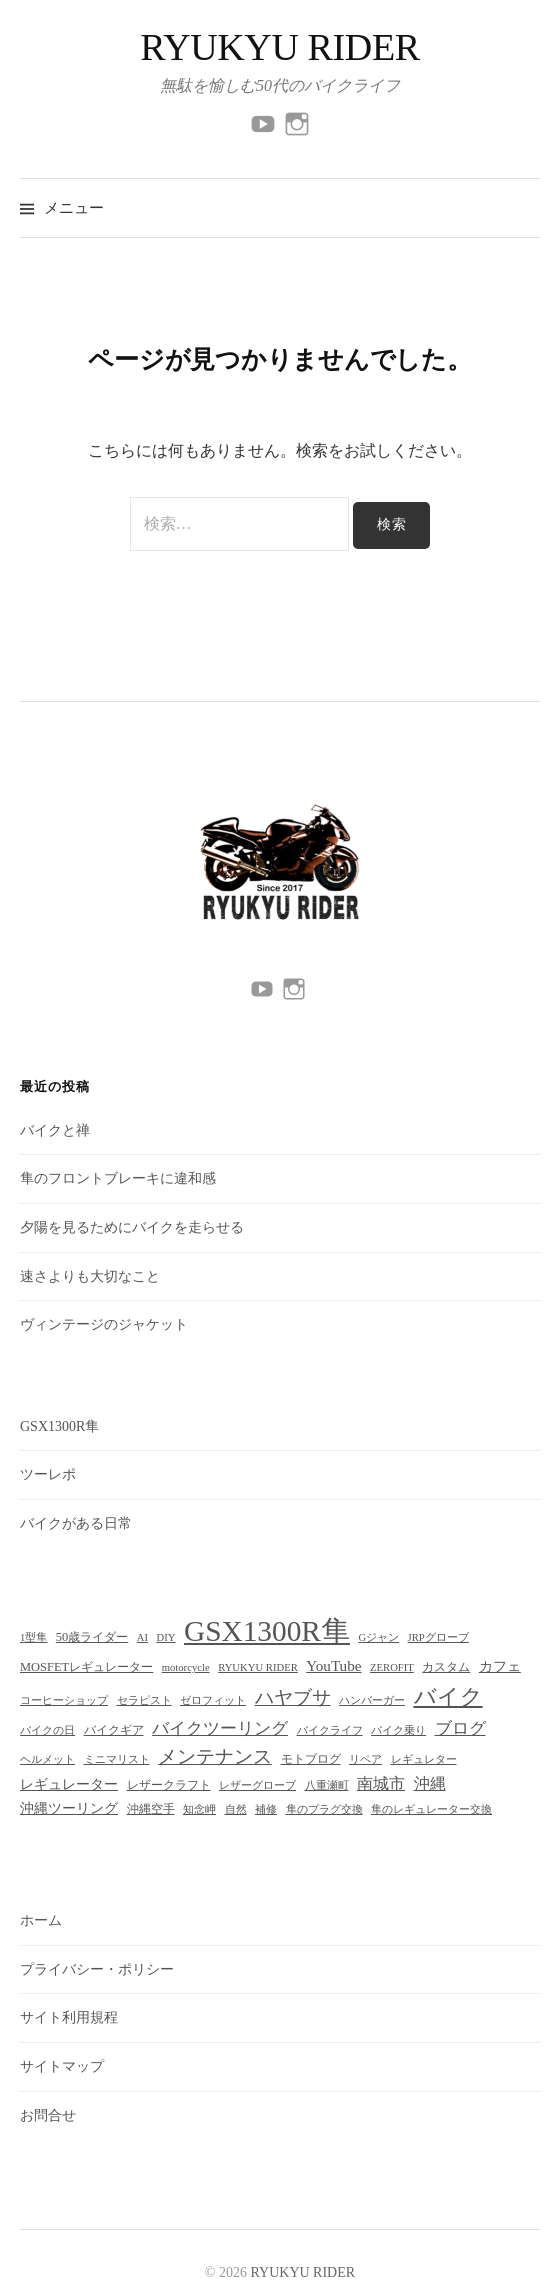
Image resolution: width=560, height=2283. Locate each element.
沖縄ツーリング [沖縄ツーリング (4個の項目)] (69, 1808)
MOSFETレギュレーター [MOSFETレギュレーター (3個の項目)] (86, 1667)
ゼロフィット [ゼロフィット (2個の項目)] (213, 1700)
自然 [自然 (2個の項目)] (236, 1809)
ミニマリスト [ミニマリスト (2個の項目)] (117, 1759)
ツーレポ (48, 1474)
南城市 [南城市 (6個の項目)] (381, 1784)
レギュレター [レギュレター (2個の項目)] (424, 1759)
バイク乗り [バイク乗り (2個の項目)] (398, 1730)
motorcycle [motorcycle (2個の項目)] (186, 1667)
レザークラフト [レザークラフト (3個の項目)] (169, 1785)
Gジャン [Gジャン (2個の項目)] (378, 1637)
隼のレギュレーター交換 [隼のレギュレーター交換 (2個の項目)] (431, 1809)
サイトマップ (62, 2066)
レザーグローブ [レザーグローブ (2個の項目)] (257, 1785)
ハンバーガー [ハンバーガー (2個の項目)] (372, 1700)
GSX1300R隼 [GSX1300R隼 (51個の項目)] (267, 1631)
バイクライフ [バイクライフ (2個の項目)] (330, 1730)
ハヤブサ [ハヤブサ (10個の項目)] (293, 1697)
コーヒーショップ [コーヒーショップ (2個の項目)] (64, 1700)
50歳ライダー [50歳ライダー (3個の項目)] (92, 1637)
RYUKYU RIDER (279, 47)
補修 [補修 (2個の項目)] (266, 1809)
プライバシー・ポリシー (97, 1969)
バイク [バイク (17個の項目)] (448, 1696)
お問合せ (48, 2115)
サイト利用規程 (69, 2017)
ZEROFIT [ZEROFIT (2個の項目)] (392, 1667)
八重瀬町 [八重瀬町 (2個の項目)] (327, 1785)
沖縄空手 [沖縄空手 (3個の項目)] (151, 1809)
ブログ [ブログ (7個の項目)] (460, 1728)
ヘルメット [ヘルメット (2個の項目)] (47, 1759)
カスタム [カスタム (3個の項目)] (446, 1667)
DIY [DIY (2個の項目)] (166, 1637)
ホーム (41, 1920)
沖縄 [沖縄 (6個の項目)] (430, 1784)
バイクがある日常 (76, 1523)
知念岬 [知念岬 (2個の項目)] (199, 1809)
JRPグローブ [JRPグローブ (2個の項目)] (438, 1637)
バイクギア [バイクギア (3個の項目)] (114, 1730)
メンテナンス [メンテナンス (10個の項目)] (215, 1756)
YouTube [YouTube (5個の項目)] (333, 1665)
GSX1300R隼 (59, 1426)
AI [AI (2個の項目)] (142, 1637)
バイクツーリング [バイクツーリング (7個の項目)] (220, 1728)
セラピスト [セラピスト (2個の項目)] (144, 1700)
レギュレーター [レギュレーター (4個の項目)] (69, 1784)
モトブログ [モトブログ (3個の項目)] (311, 1759)
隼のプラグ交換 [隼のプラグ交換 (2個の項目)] (324, 1809)
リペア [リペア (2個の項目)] (365, 1759)
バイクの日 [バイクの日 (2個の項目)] (47, 1730)
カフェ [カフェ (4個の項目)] (500, 1666)
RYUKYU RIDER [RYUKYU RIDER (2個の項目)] (258, 1667)
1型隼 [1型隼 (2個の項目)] (33, 1637)
